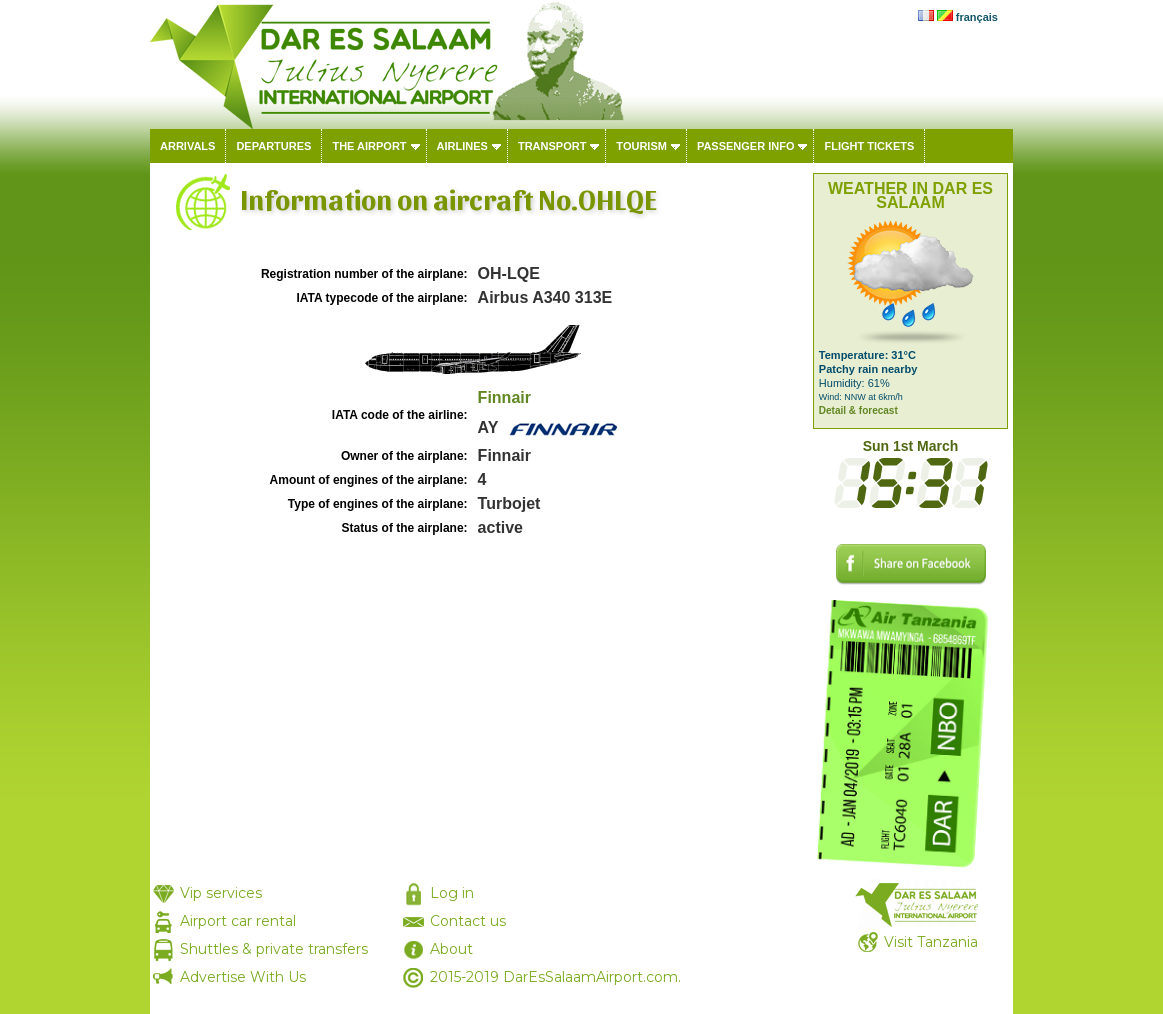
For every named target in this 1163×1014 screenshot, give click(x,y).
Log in (452, 893)
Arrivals (187, 146)
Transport (552, 146)
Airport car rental (238, 921)
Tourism (641, 146)
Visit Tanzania (931, 942)
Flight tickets (869, 146)
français (977, 17)
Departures (273, 146)
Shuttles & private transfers (274, 949)
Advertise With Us (243, 977)
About (451, 949)
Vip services (221, 893)
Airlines (462, 146)
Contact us (468, 921)
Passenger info (746, 146)
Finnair (504, 397)
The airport (369, 146)
